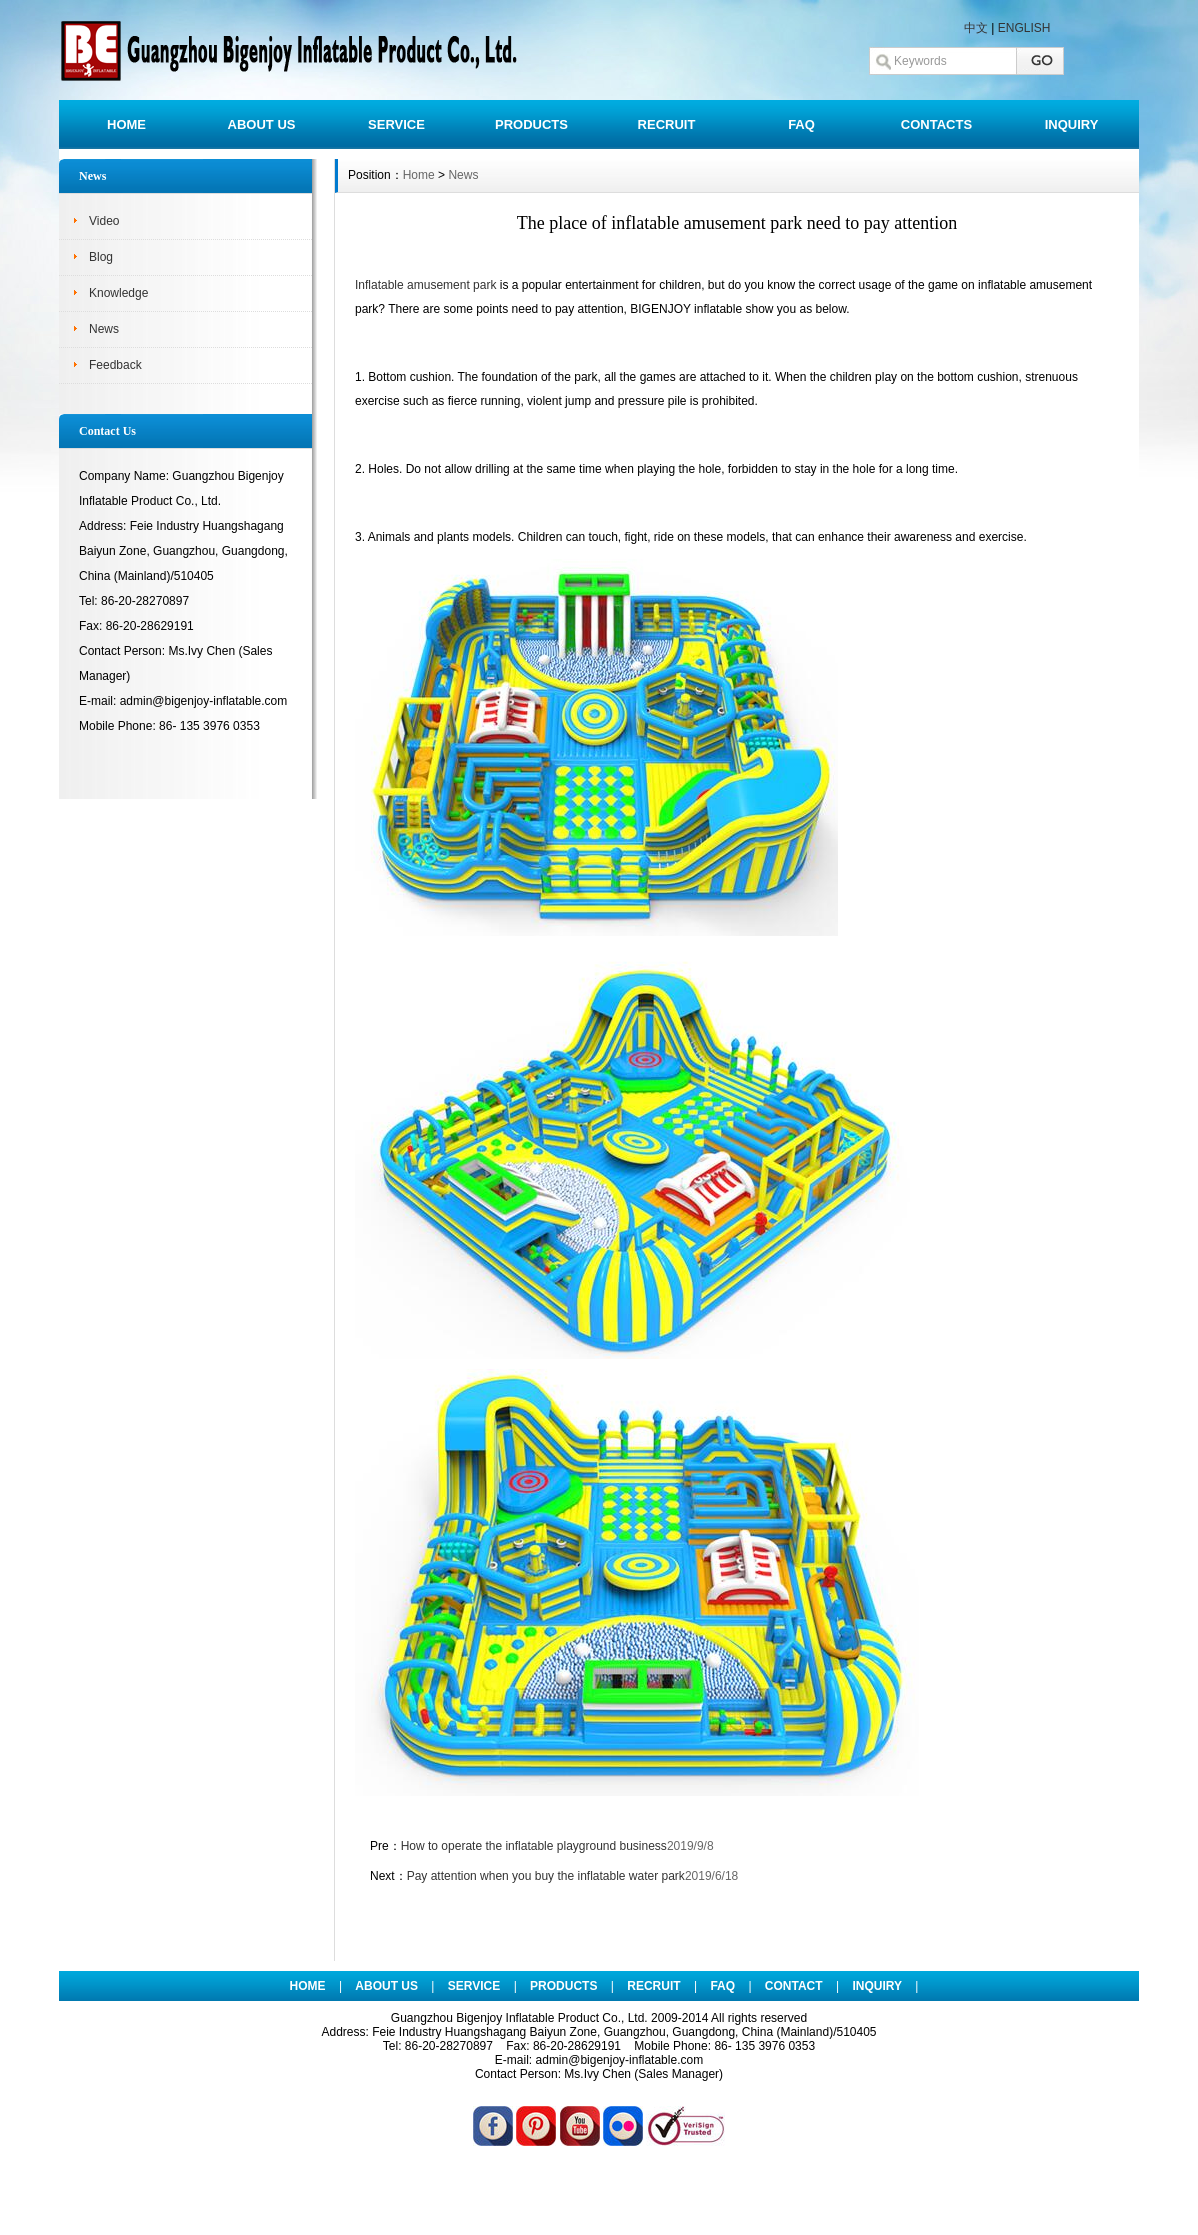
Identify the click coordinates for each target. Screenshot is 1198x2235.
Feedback (115, 365)
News (104, 329)
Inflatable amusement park (425, 285)
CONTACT (794, 1986)
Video (104, 221)
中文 (976, 28)
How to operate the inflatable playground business (534, 1846)
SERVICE (396, 124)
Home (419, 175)
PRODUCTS (531, 124)
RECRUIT (667, 124)
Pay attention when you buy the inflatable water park (546, 1876)
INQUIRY (1072, 124)
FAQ (801, 124)
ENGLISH (1024, 28)
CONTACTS (936, 124)
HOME (126, 124)
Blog (101, 257)
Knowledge (118, 293)
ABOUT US (262, 124)
